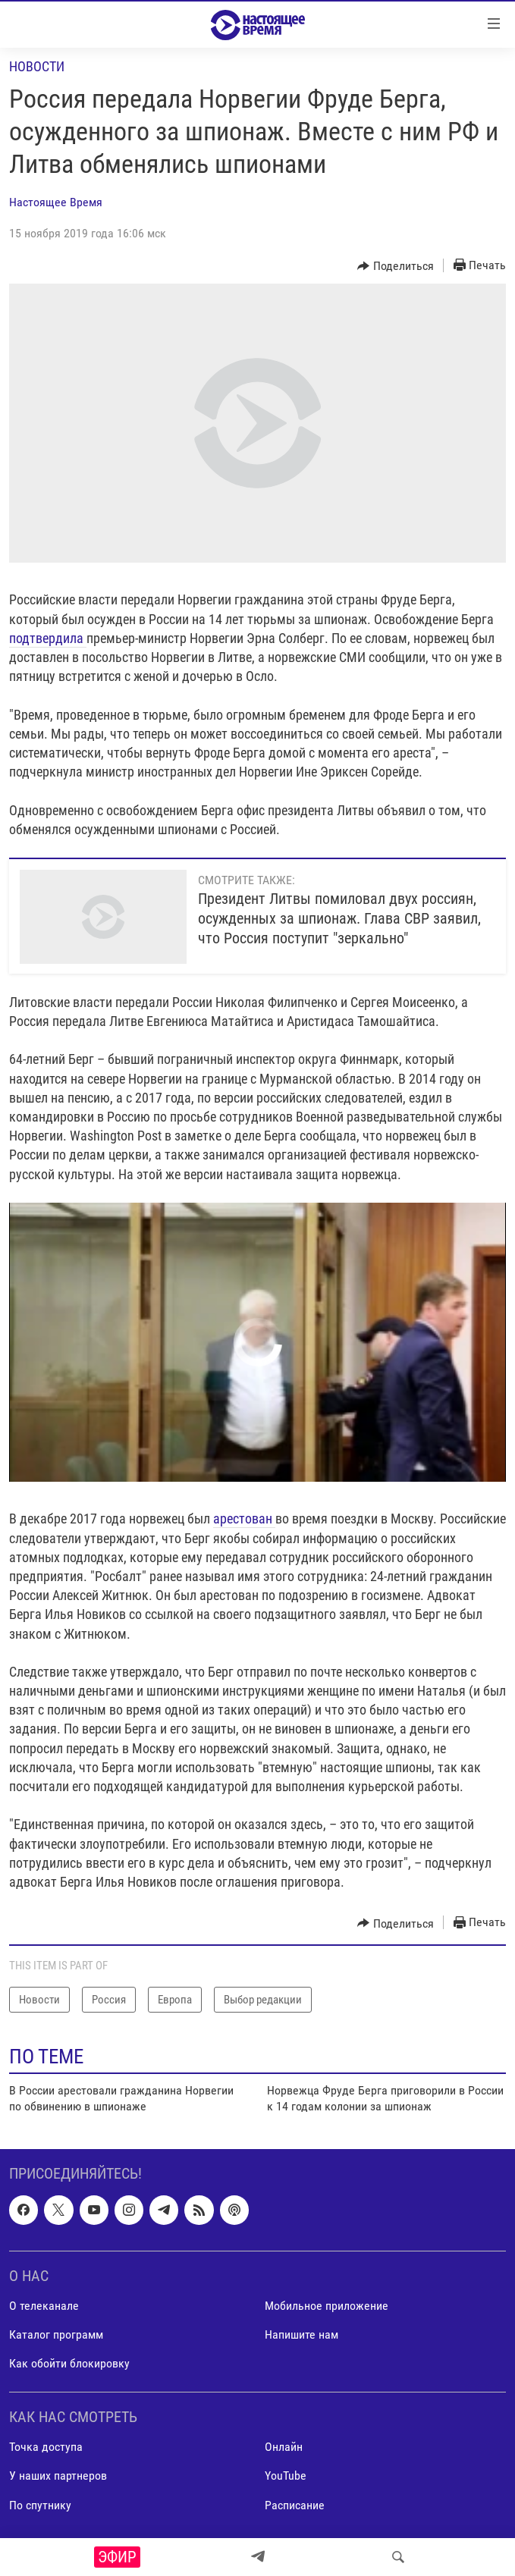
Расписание (295, 2504)
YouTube (285, 2475)
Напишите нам (301, 2334)
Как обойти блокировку (69, 2363)
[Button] (395, 266)
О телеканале (44, 2305)
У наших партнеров (58, 2475)
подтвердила (47, 638)
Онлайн (284, 2447)
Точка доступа (46, 2447)
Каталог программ (56, 2334)
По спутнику (40, 2504)
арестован (244, 1518)
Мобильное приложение (326, 2305)
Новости (36, 66)
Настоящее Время (55, 202)
